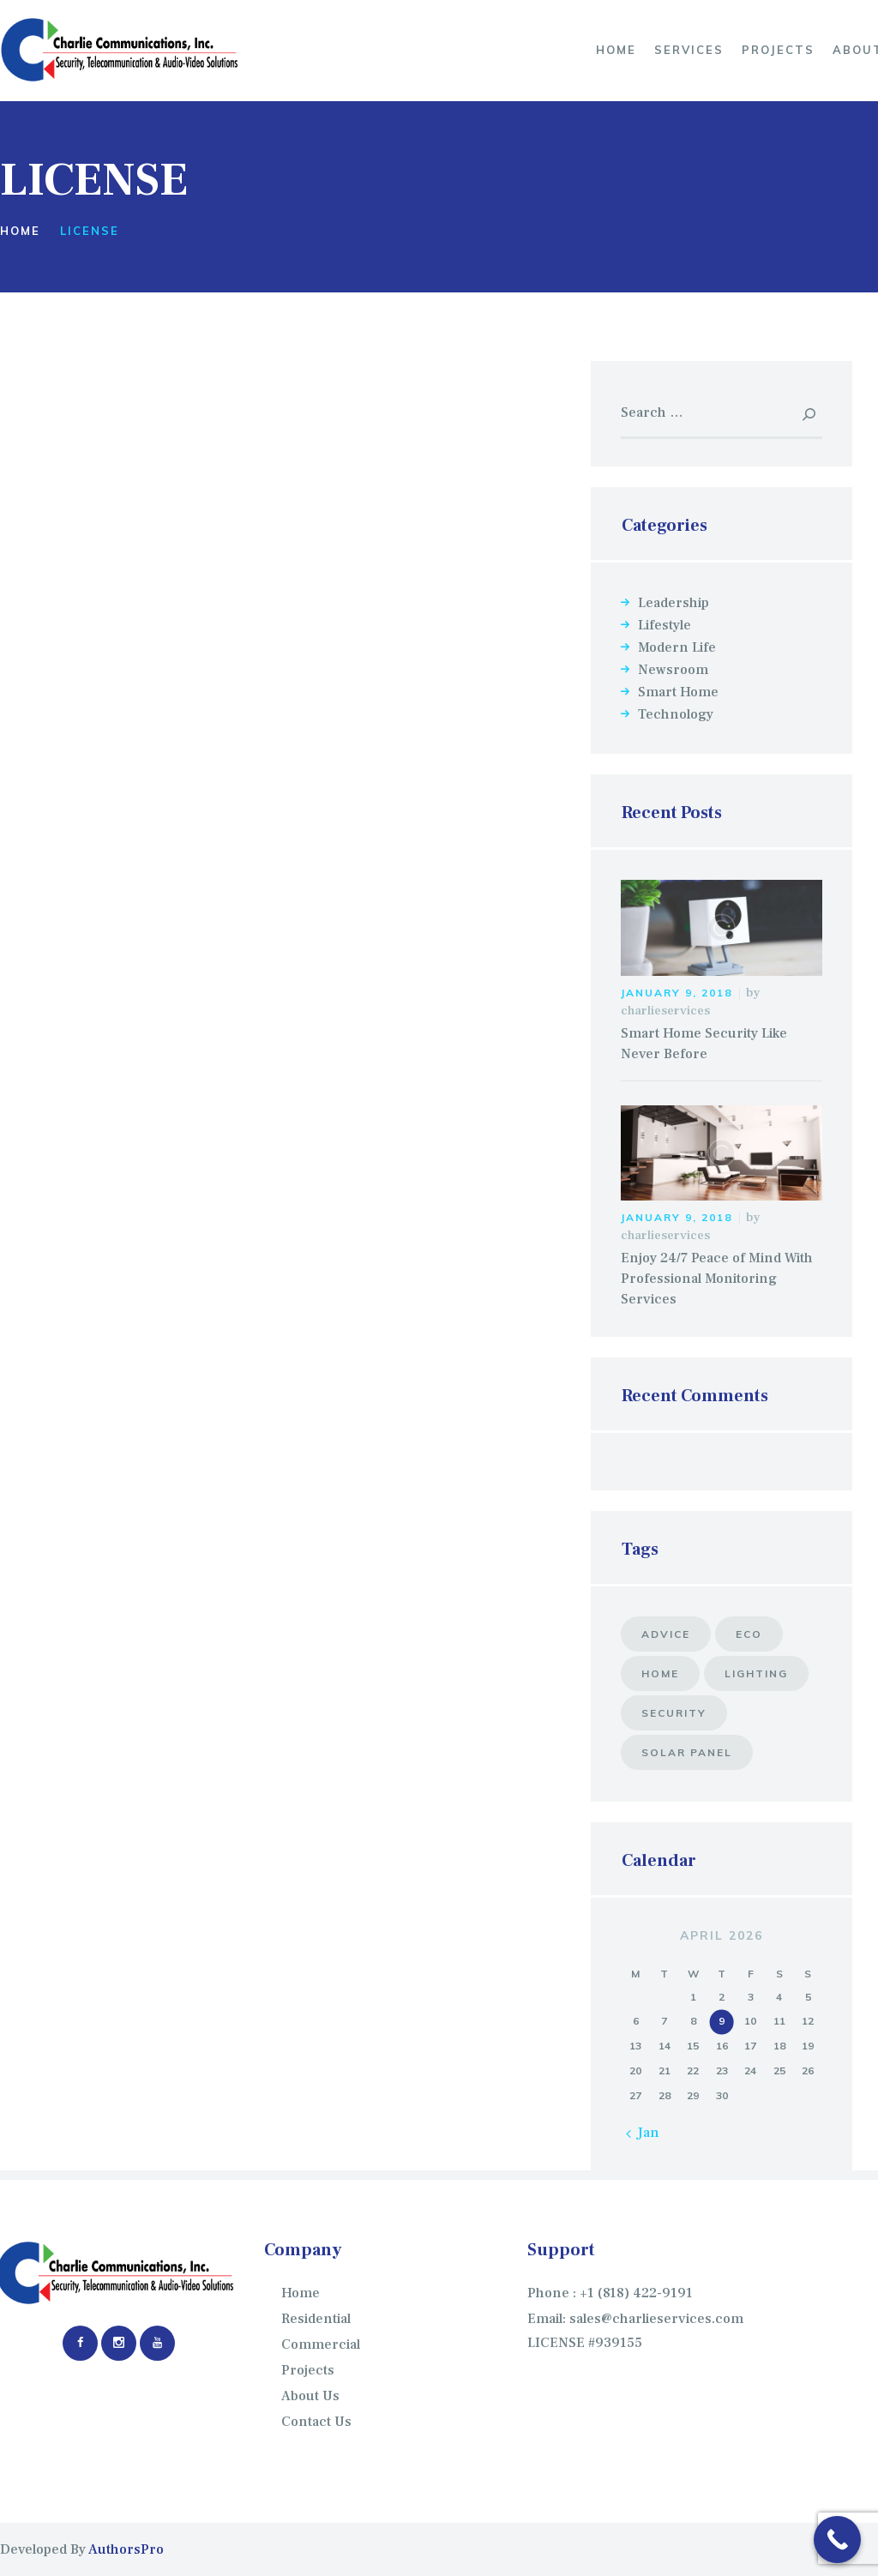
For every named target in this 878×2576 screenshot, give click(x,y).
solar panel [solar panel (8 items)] (686, 1752)
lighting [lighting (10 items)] (756, 1673)
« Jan (643, 2132)
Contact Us (316, 2421)
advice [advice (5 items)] (665, 1634)
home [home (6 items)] (660, 1673)
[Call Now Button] (837, 2539)
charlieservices (665, 1010)
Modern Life (677, 647)
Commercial (320, 2344)
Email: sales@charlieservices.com (635, 2318)
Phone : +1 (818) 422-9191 (610, 2293)
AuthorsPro (126, 2549)
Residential (316, 2318)
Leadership (673, 602)
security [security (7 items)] (674, 1712)
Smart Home (678, 692)
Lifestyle (664, 625)
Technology (675, 714)
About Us (310, 2395)
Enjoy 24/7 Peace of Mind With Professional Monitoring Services (717, 1278)
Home (20, 231)
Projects (307, 2370)
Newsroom (673, 669)
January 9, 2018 (676, 992)
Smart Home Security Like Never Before (704, 1043)
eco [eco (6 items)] (749, 1634)
